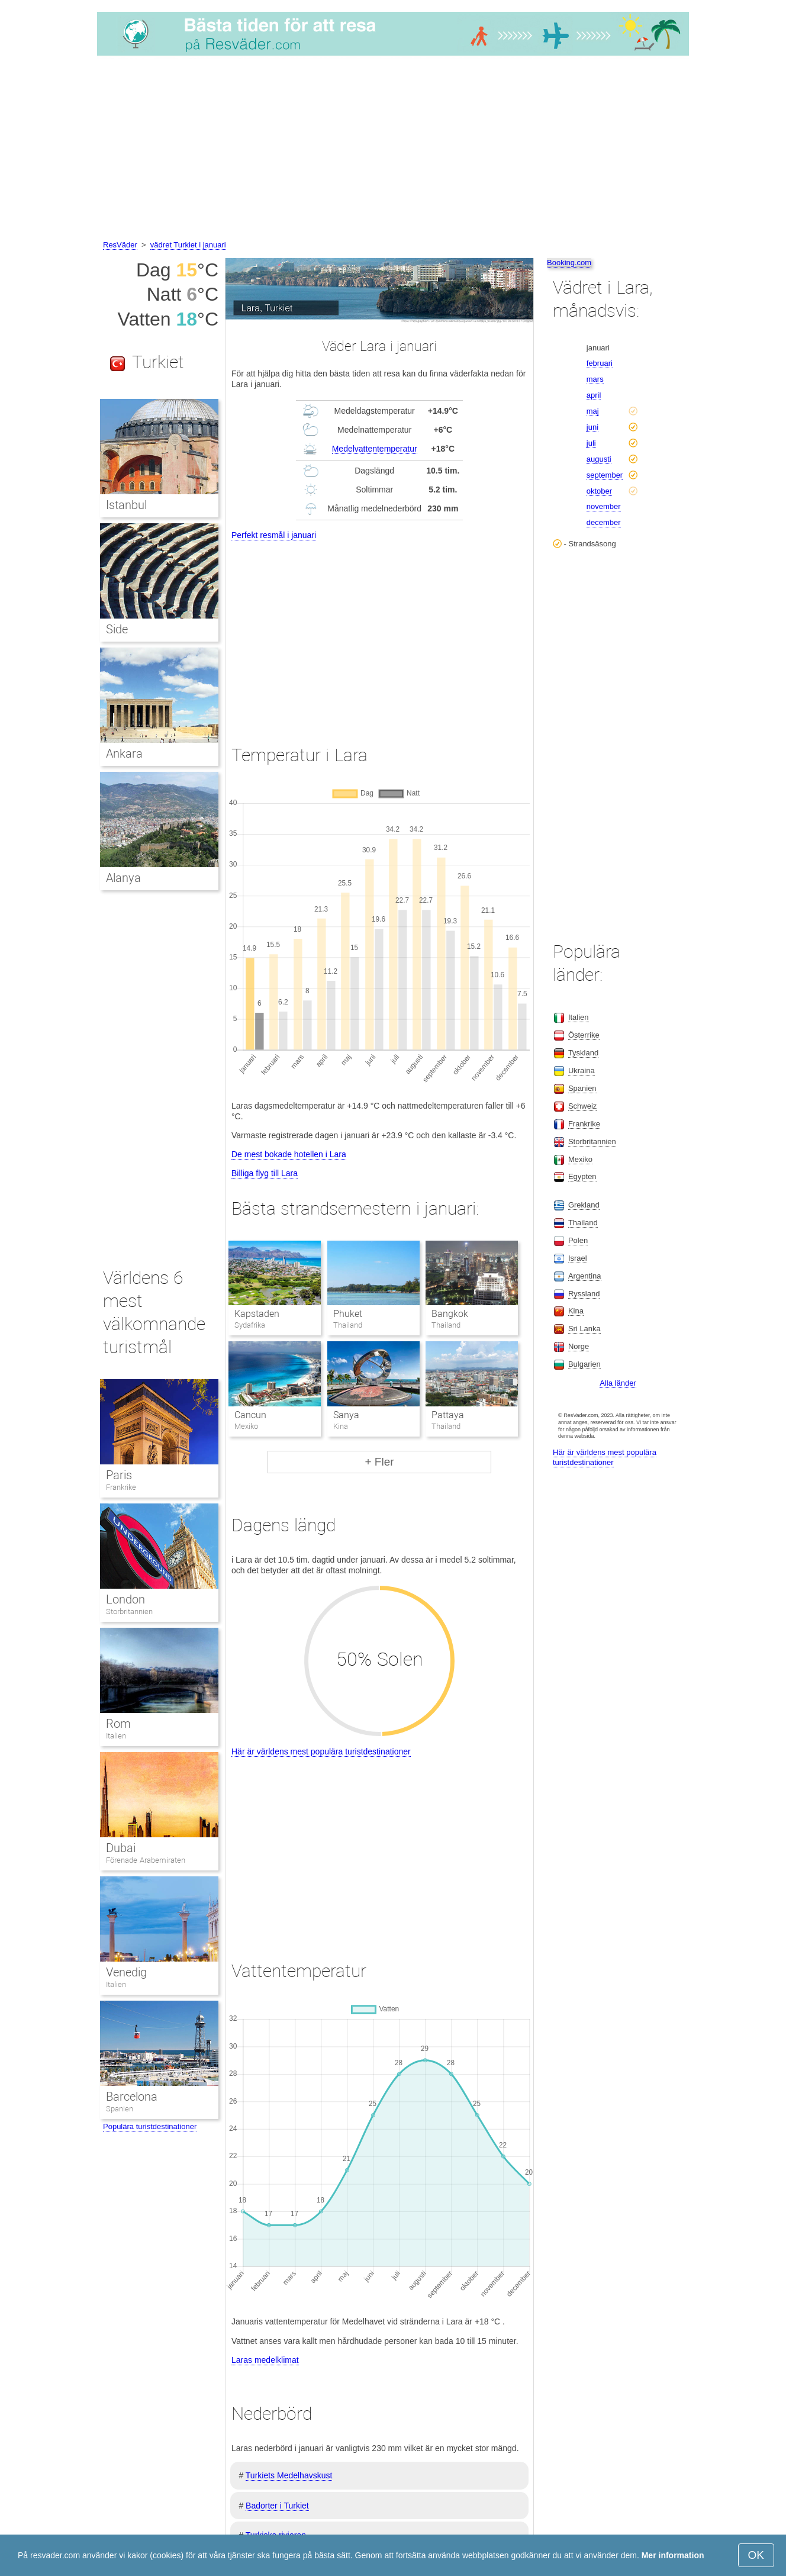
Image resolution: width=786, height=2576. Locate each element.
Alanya (123, 878)
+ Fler (379, 1462)
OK (756, 2555)
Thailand (583, 1222)
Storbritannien (129, 1611)
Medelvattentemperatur (374, 448)
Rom (118, 1724)
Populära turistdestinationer (149, 2126)
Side (117, 629)
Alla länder (618, 1383)
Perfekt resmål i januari (273, 535)
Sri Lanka (584, 1328)
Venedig (126, 1972)
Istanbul (126, 505)
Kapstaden (256, 1313)
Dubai (121, 1848)
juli (591, 443)
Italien (116, 1735)
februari (600, 363)
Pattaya (447, 1415)
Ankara (124, 753)
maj (593, 411)
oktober (599, 491)
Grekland (584, 1204)
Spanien (119, 2108)
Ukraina (581, 1070)
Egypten (582, 1176)
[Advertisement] (393, 150)
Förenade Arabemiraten (145, 1860)
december (604, 522)
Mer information (673, 2555)
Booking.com (569, 262)
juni (592, 427)
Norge (578, 1346)
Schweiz (582, 1106)
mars (595, 379)
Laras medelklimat (265, 2360)
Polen (578, 1240)
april (594, 395)
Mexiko (580, 1159)
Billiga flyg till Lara (264, 1173)
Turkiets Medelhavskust (289, 2475)
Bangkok (449, 1313)
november (604, 506)
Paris (119, 1475)
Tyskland (583, 1052)
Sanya (346, 1415)
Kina (576, 1310)
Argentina (584, 1275)
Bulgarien (584, 1364)
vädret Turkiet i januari (188, 244)
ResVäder (120, 244)
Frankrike (121, 1487)
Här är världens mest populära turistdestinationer (321, 1751)
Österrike (584, 1035)
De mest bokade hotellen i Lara (288, 1154)
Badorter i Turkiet (277, 2505)
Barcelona (131, 2096)
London (125, 1599)
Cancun (250, 1415)
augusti (599, 459)
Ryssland (584, 1293)
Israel (577, 1258)
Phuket (347, 1313)
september (605, 475)
